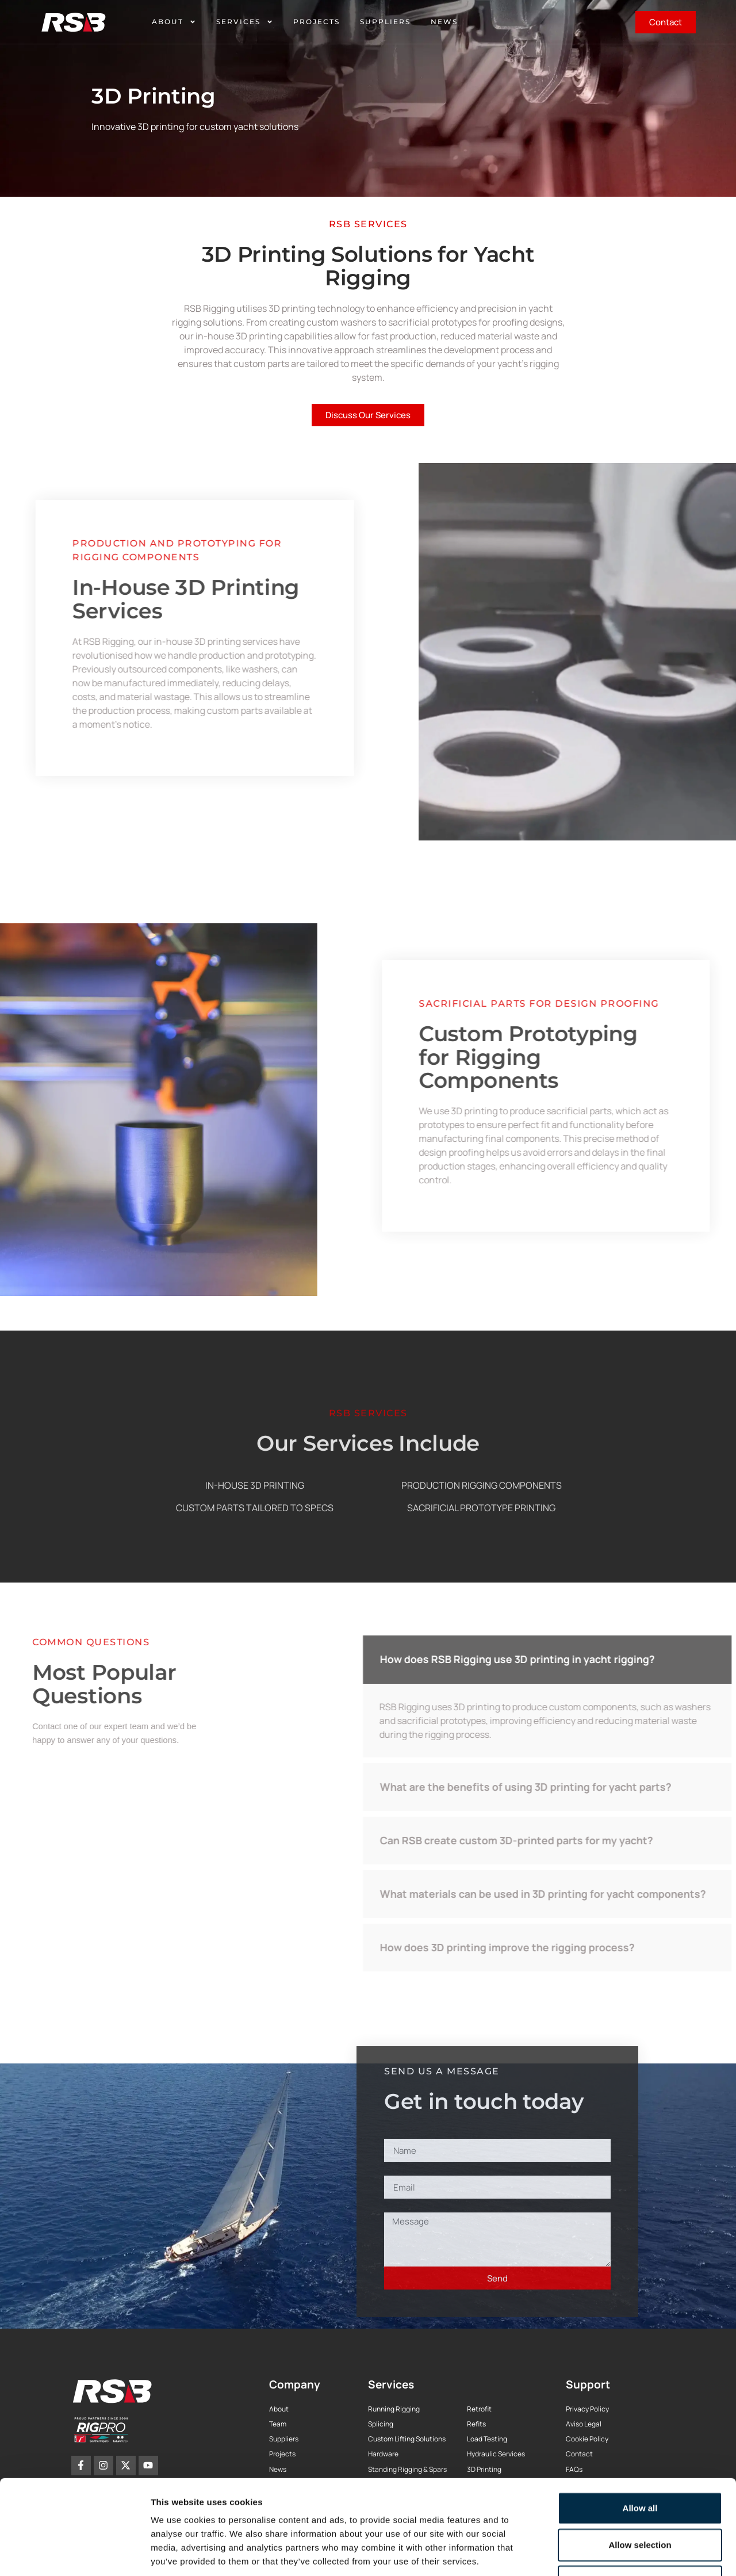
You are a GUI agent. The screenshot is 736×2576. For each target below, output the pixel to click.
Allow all (640, 2427)
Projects (316, 21)
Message (404, 2205)
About (174, 22)
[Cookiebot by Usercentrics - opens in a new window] (74, 2553)
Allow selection (639, 2463)
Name (396, 2132)
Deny (640, 2500)
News (444, 21)
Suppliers (385, 21)
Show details (603, 2553)
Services (244, 22)
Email (395, 2168)
